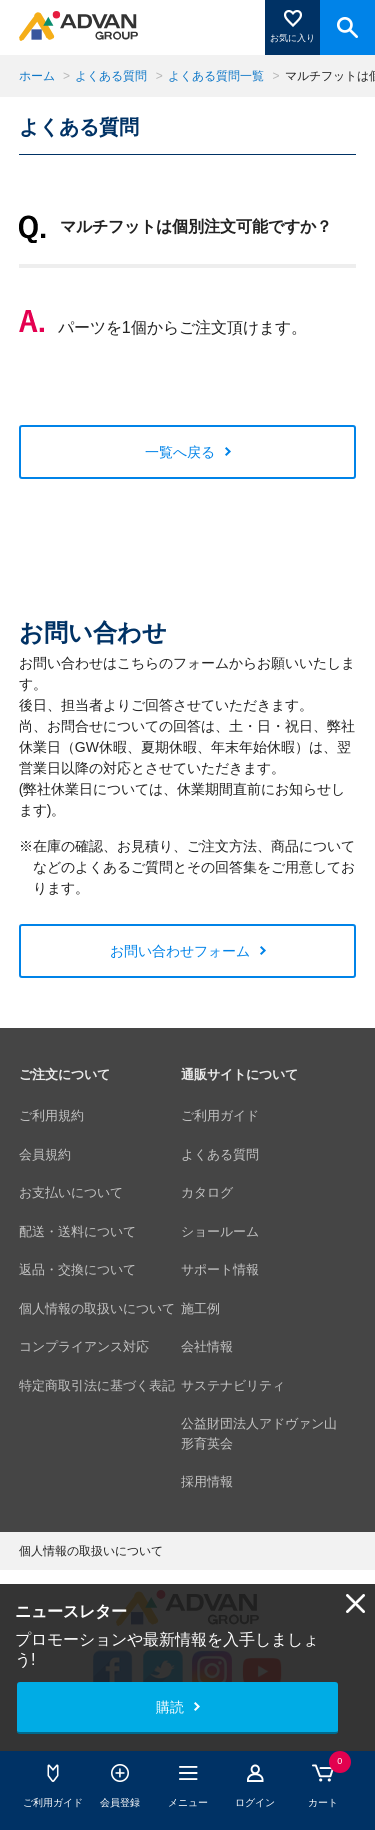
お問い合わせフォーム (180, 951)
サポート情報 (220, 1269)
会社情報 (207, 1346)
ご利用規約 (51, 1115)
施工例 (200, 1308)
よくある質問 (111, 76)
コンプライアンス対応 (84, 1346)
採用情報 (207, 1481)
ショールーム (220, 1231)
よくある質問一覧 (216, 76)
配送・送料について (77, 1231)
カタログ (207, 1192)
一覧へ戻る (180, 452)
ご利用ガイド (220, 1115)
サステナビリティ (233, 1385)
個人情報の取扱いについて (97, 1308)
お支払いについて (71, 1192)
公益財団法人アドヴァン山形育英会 (259, 1433)
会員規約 (45, 1154)
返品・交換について (77, 1269)
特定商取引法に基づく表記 (97, 1385)
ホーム (37, 76)
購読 (170, 1707)
